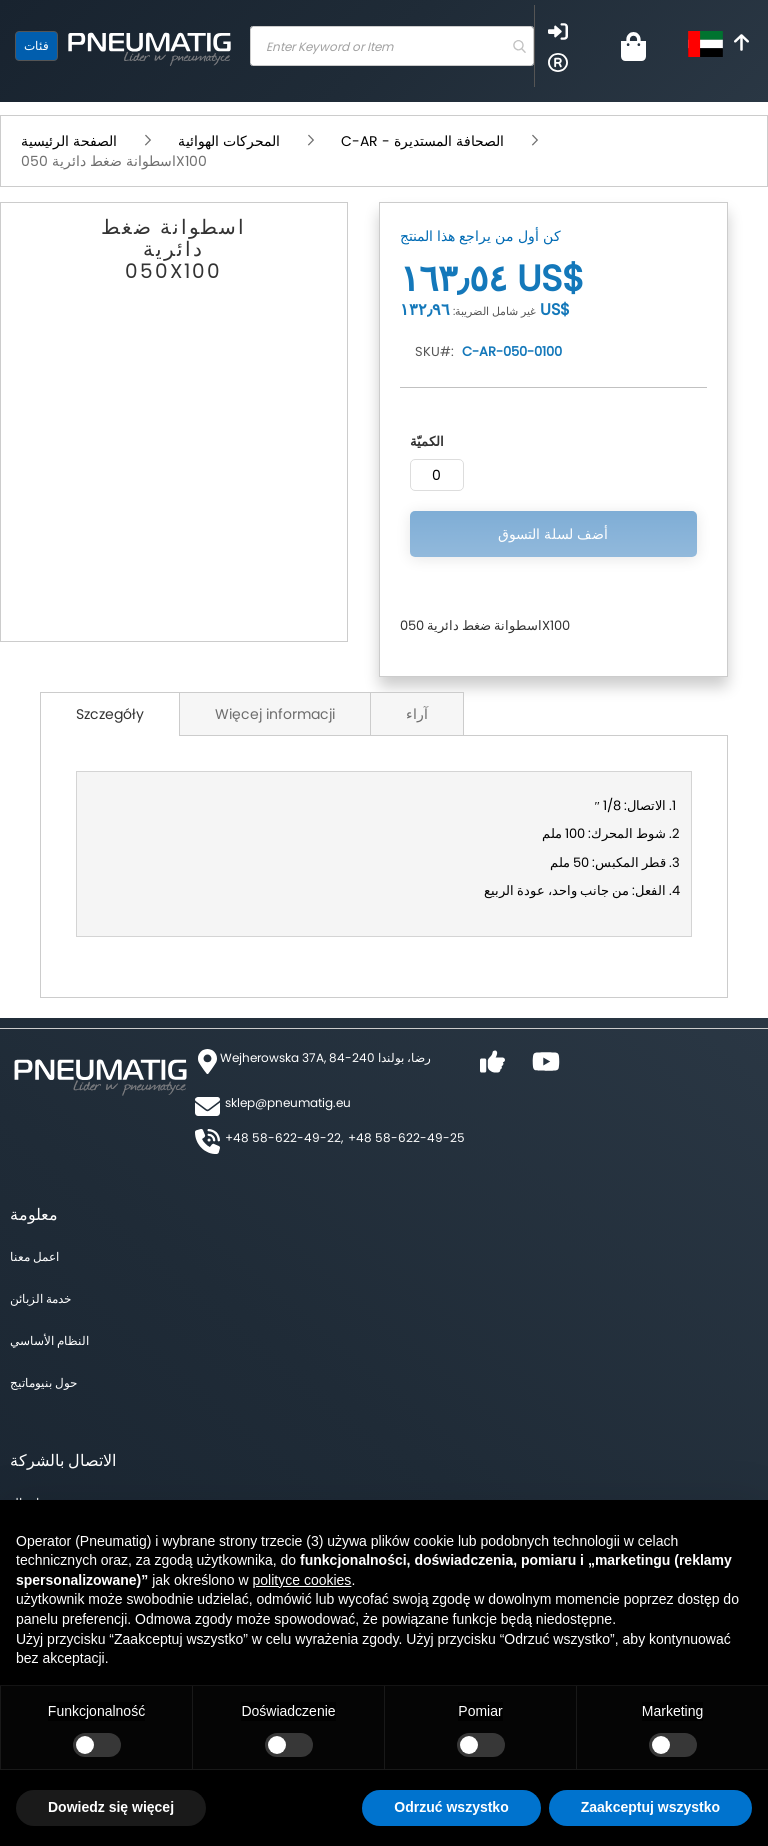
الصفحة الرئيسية (69, 141)
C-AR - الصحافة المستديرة (422, 141)
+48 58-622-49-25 (406, 1137)
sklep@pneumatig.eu (288, 1102)
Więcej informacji (275, 714)
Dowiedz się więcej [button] (111, 1807)
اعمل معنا (34, 1256)
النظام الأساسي (49, 1340)
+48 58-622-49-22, (284, 1137)
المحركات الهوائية (229, 141)
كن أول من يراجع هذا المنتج (480, 236)
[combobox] (392, 46)
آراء (417, 714)
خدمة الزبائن (40, 1298)
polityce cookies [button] (302, 1580)
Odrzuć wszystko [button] (451, 1807)
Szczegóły (110, 714)
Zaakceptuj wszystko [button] (650, 1807)
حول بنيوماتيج (43, 1382)
